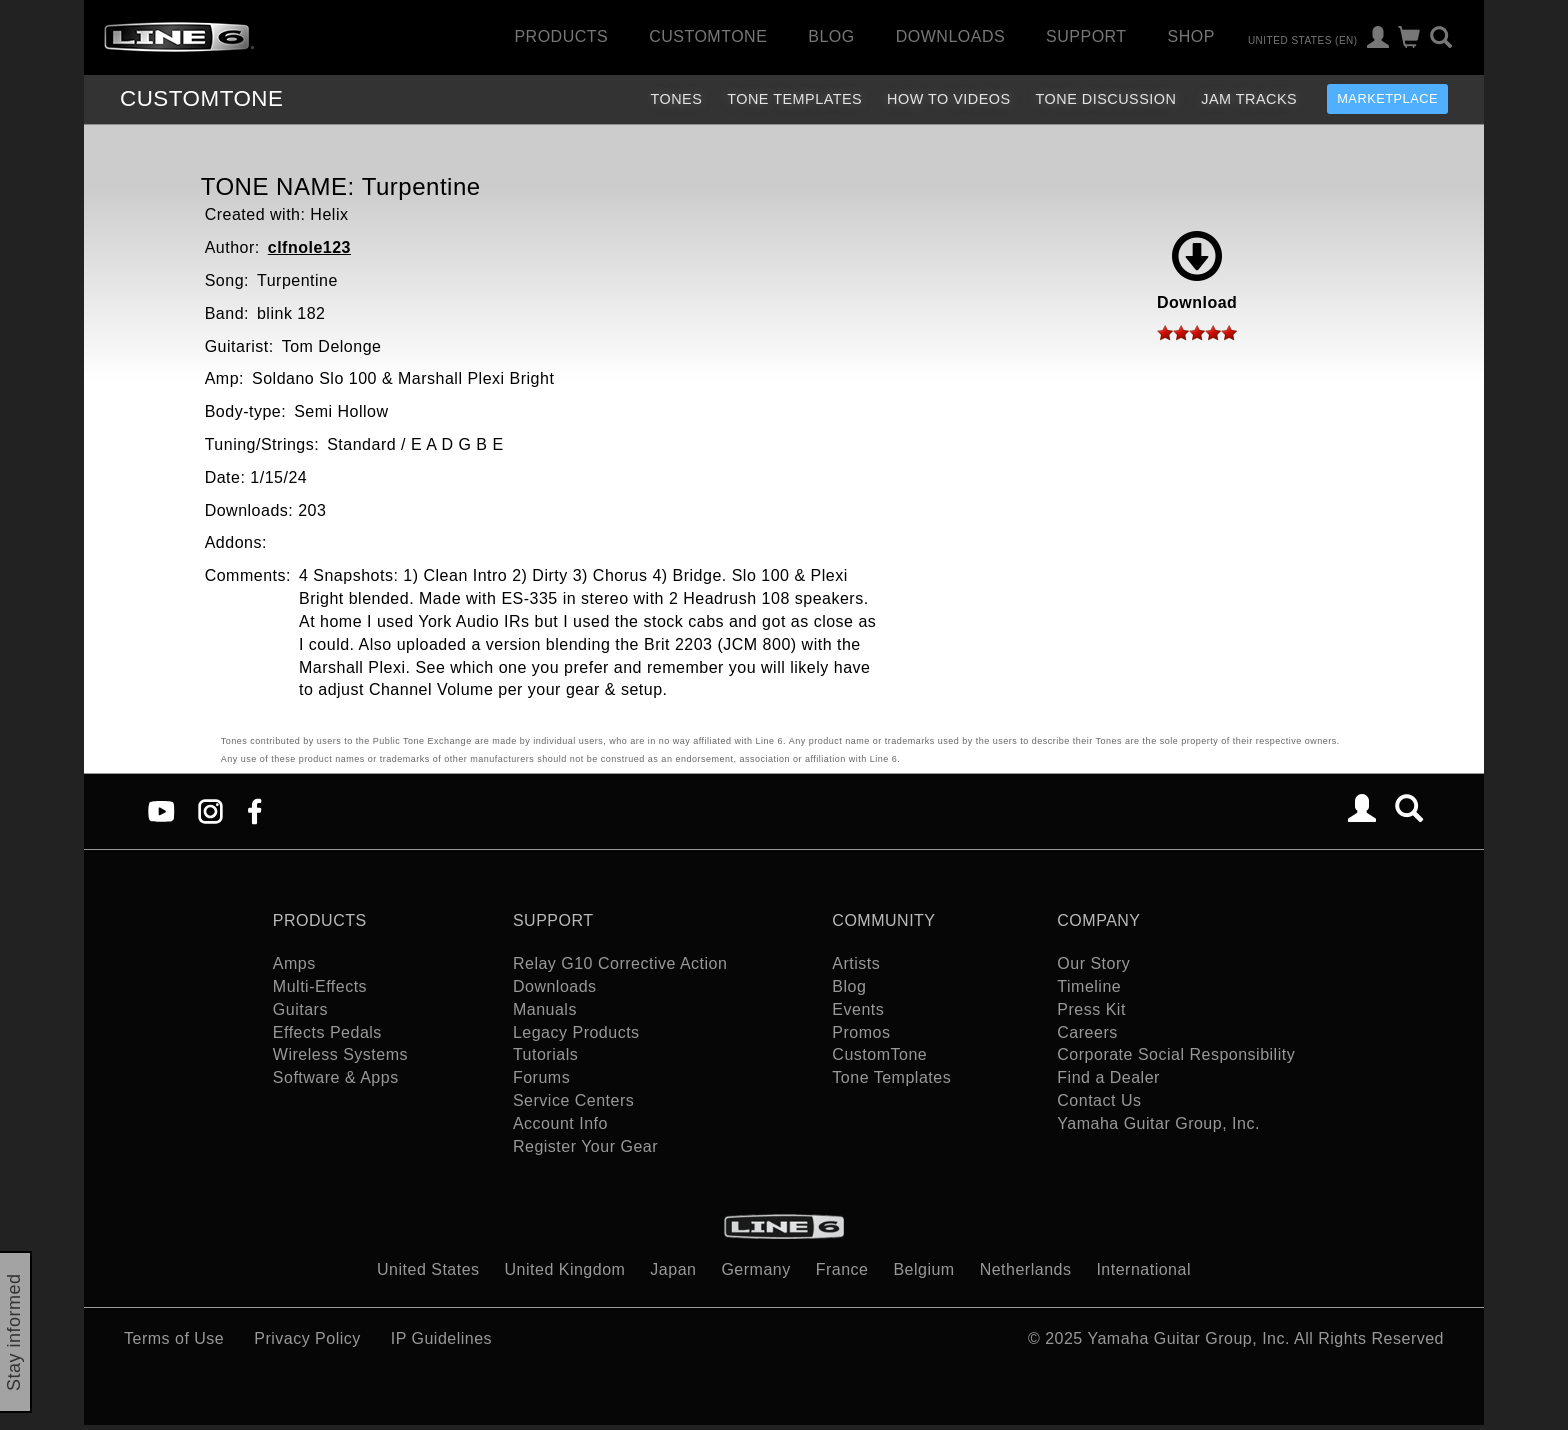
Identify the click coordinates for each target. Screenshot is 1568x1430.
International (1143, 1269)
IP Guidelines (441, 1338)
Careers (1087, 1032)
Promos (861, 1032)
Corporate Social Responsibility (1176, 1054)
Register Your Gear (585, 1146)
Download (1197, 271)
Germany (755, 1269)
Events (858, 1009)
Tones (676, 99)
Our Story (1093, 963)
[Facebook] (254, 810)
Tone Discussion (1106, 99)
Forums (541, 1077)
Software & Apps (336, 1077)
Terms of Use (174, 1338)
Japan (673, 1269)
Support (1086, 36)
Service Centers (573, 1100)
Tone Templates (794, 99)
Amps (294, 963)
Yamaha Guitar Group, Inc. (1158, 1123)
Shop (1191, 36)
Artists (856, 963)
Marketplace (1387, 98)
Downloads (950, 36)
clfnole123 (309, 247)
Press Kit (1091, 1009)
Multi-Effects (320, 986)
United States (428, 1269)
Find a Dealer (1108, 1077)
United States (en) (1303, 39)
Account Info (560, 1123)
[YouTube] (161, 810)
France (842, 1269)
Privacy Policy (307, 1338)
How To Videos (949, 99)
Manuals (545, 1009)
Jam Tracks (1249, 99)
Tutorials (545, 1054)
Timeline (1089, 986)
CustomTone (708, 36)
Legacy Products (576, 1032)
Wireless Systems (340, 1054)
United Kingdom (565, 1269)
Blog (831, 36)
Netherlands (1026, 1269)
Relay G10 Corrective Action (620, 963)
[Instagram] (210, 810)
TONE (201, 98)
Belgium (923, 1269)
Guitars (300, 1009)
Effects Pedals (327, 1032)
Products (561, 36)
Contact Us (1099, 1100)
